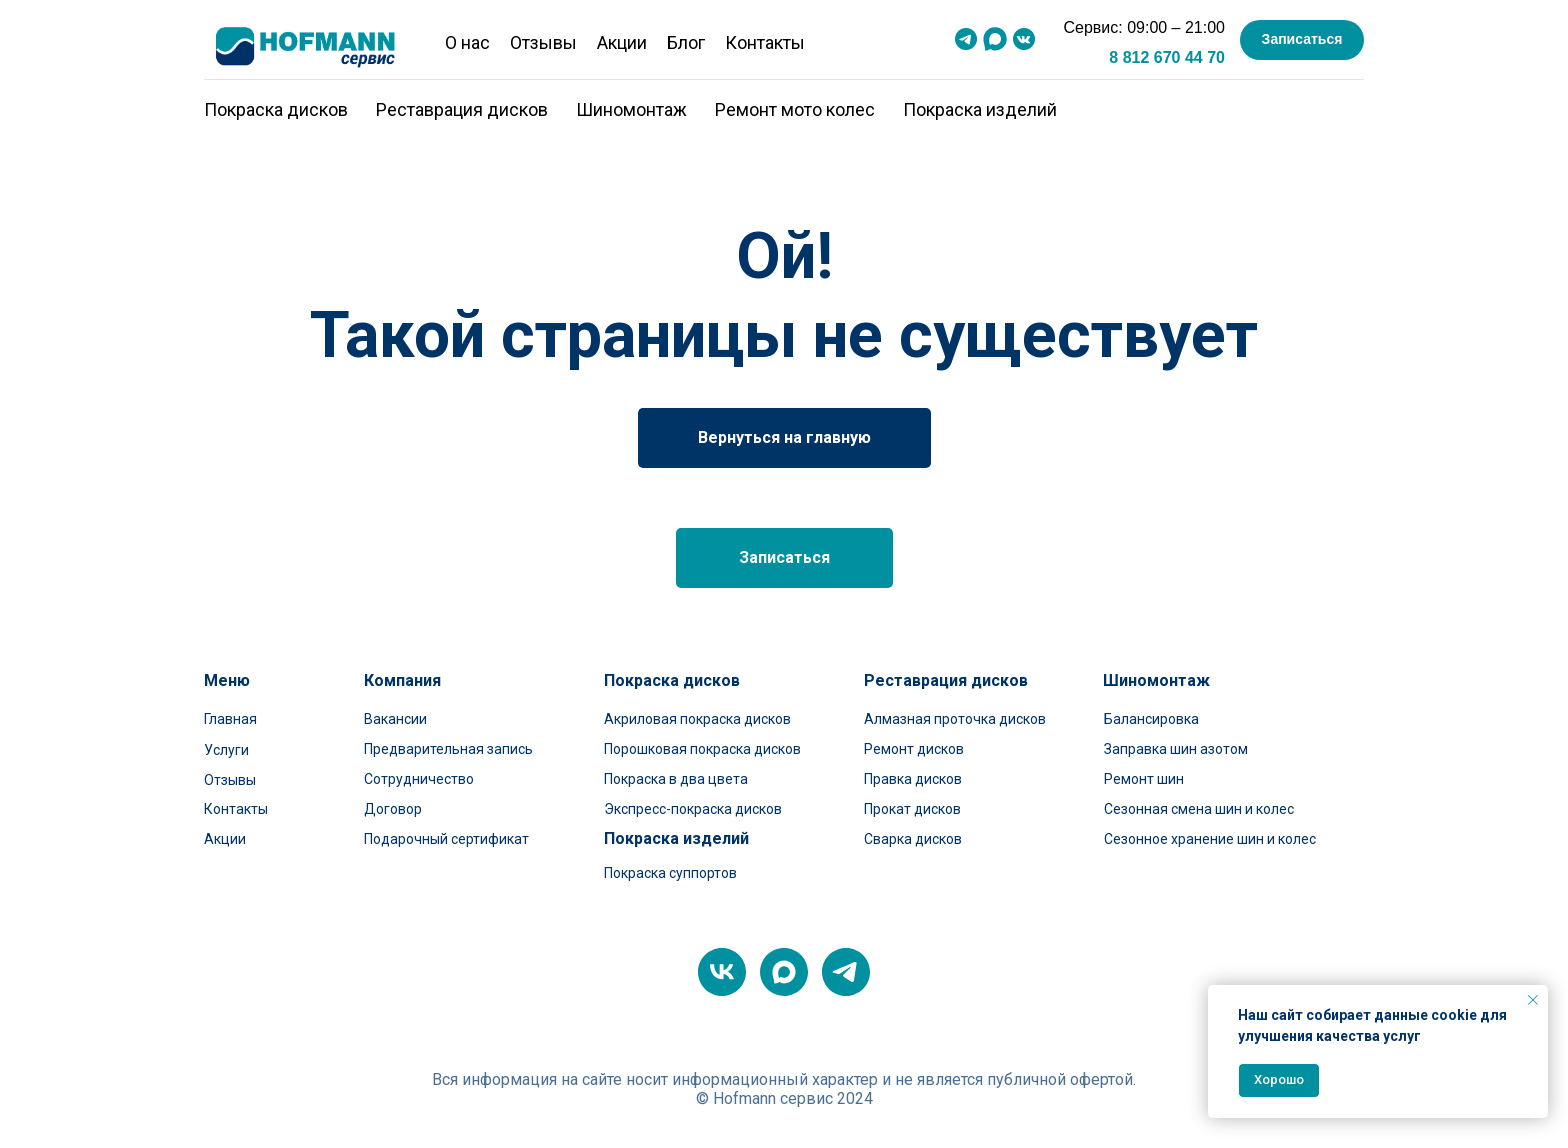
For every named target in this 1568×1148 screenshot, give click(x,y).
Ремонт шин (1144, 779)
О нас (467, 42)
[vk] (722, 972)
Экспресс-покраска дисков (693, 809)
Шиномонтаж (631, 109)
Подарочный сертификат (446, 839)
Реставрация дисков (462, 109)
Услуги (226, 750)
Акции (622, 42)
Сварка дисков (913, 839)
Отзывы (543, 42)
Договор (393, 809)
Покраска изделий (980, 109)
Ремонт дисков (914, 749)
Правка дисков (913, 779)
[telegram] (846, 972)
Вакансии (395, 719)
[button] (1302, 40)
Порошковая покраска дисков (702, 749)
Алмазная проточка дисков (955, 719)
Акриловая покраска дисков (697, 719)
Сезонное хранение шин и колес (1210, 839)
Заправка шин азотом (1176, 749)
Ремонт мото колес (795, 109)
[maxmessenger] (784, 972)
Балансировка (1151, 719)
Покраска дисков (276, 109)
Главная (230, 719)
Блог (686, 42)
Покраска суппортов (670, 873)
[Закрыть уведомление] (1533, 1000)
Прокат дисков (912, 809)
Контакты (765, 42)
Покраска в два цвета (676, 779)
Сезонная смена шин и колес (1199, 809)
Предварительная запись (448, 749)
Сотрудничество (419, 779)
